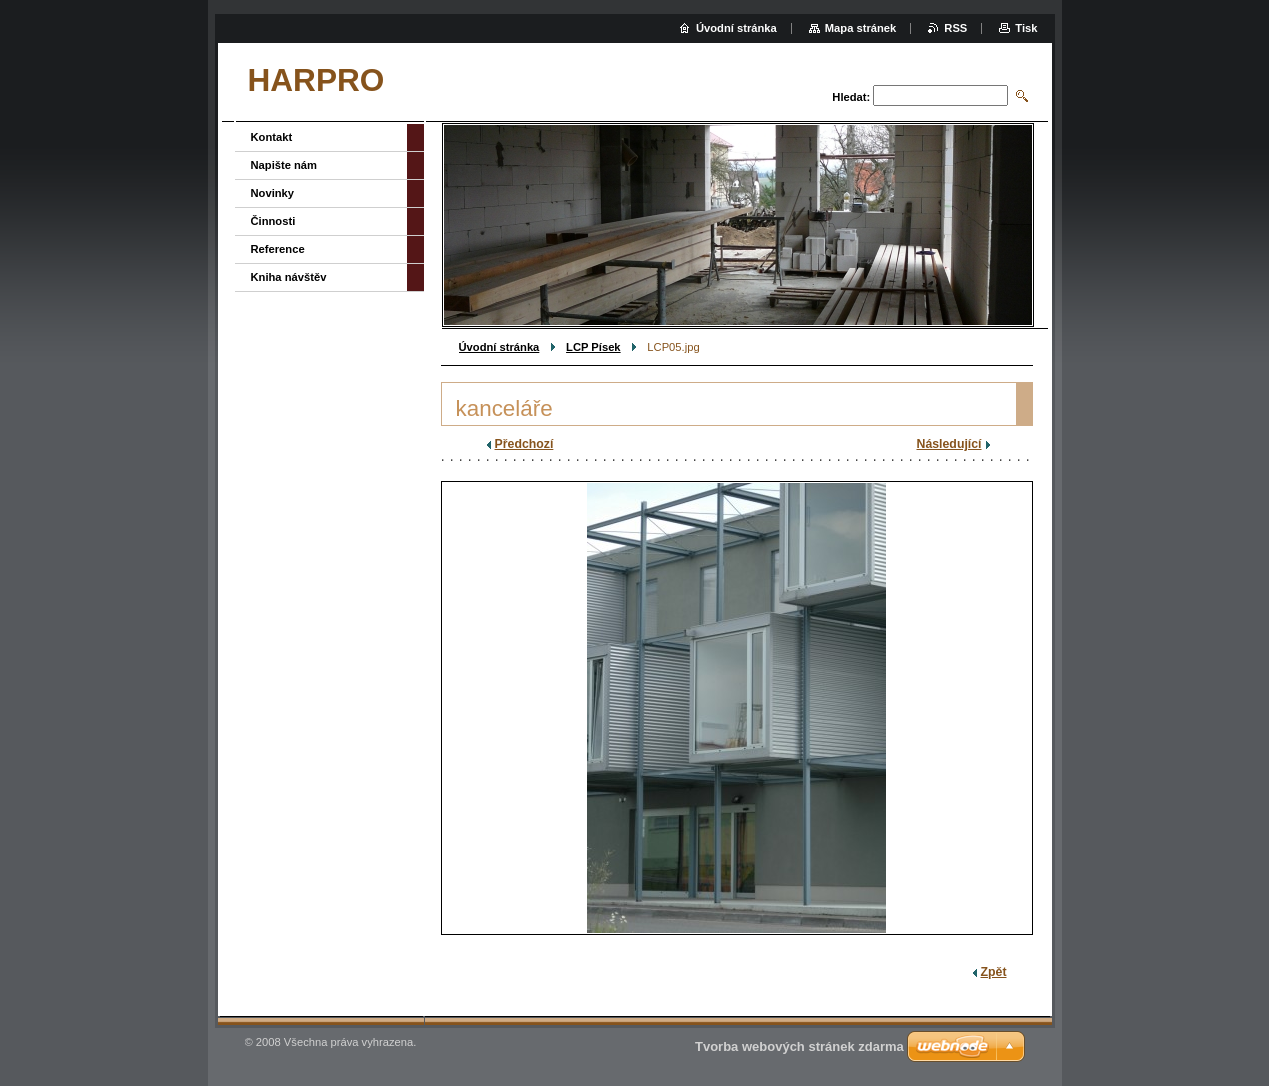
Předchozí (524, 444)
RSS (955, 28)
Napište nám (284, 165)
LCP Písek (593, 347)
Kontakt (272, 137)
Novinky (273, 193)
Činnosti (273, 221)
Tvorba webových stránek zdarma (799, 1046)
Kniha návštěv (289, 277)
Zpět (994, 972)
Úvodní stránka (499, 347)
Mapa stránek (861, 28)
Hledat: (851, 97)
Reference (278, 249)
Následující (949, 444)
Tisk (1026, 28)
